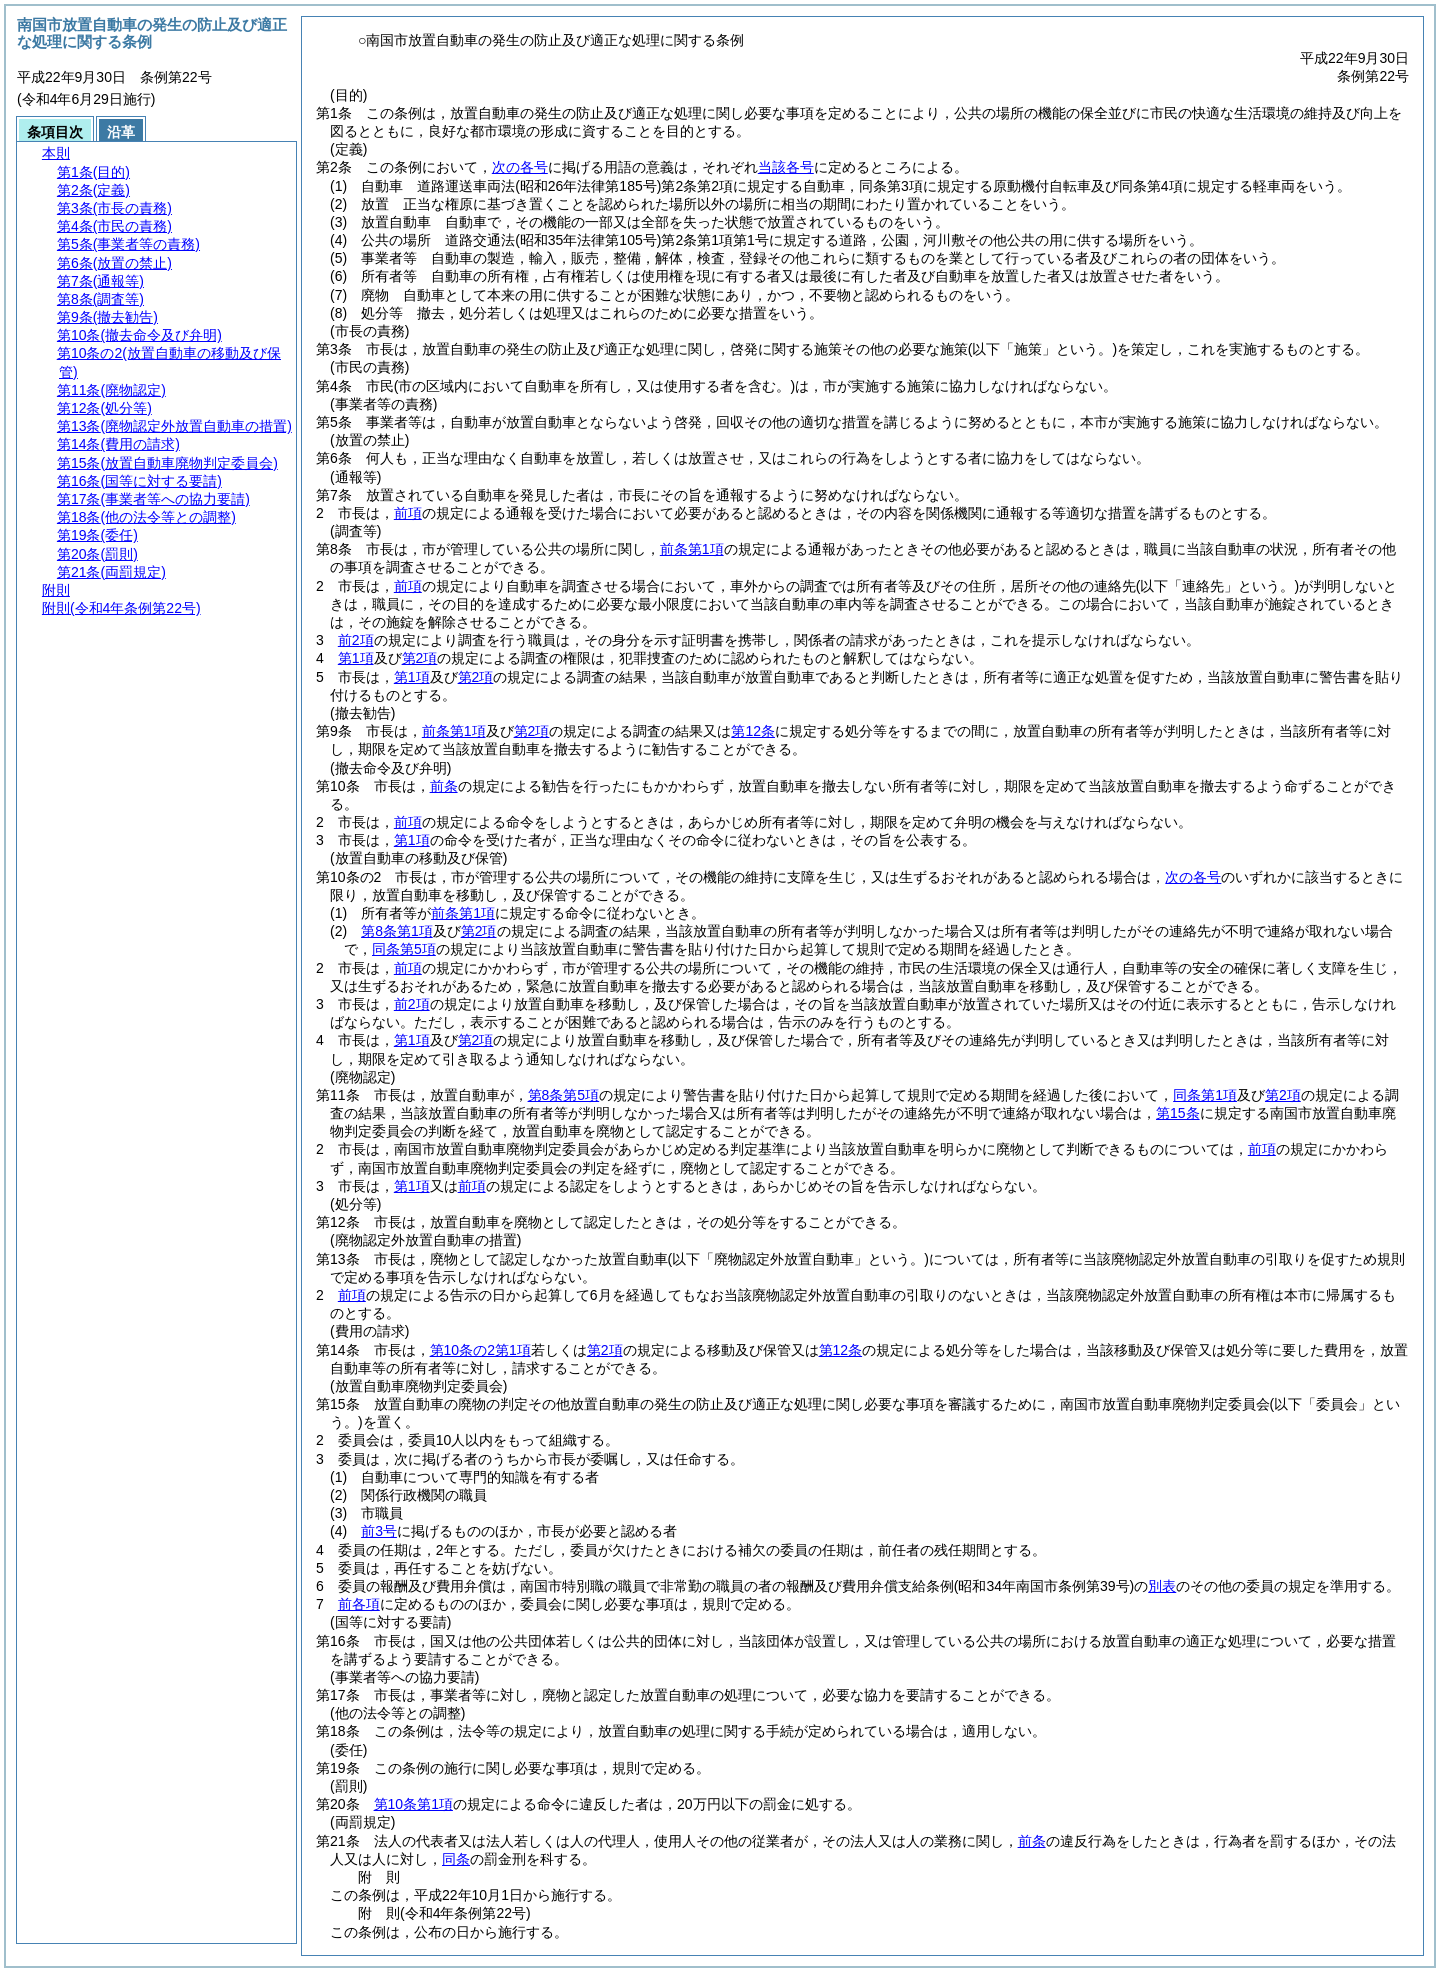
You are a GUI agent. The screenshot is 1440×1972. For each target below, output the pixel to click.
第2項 (420, 658)
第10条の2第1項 (480, 1350)
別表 (1162, 1586)
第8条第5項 (564, 1095)
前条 (444, 786)
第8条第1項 (397, 931)
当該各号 (786, 167)
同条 (456, 1859)
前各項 (359, 1604)
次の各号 (520, 167)
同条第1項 (1205, 1095)
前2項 (356, 640)
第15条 (1178, 1113)
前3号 (379, 1531)
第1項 (356, 658)
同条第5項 (404, 949)
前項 (408, 513)
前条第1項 (692, 549)
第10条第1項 (413, 1804)
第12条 (753, 731)
